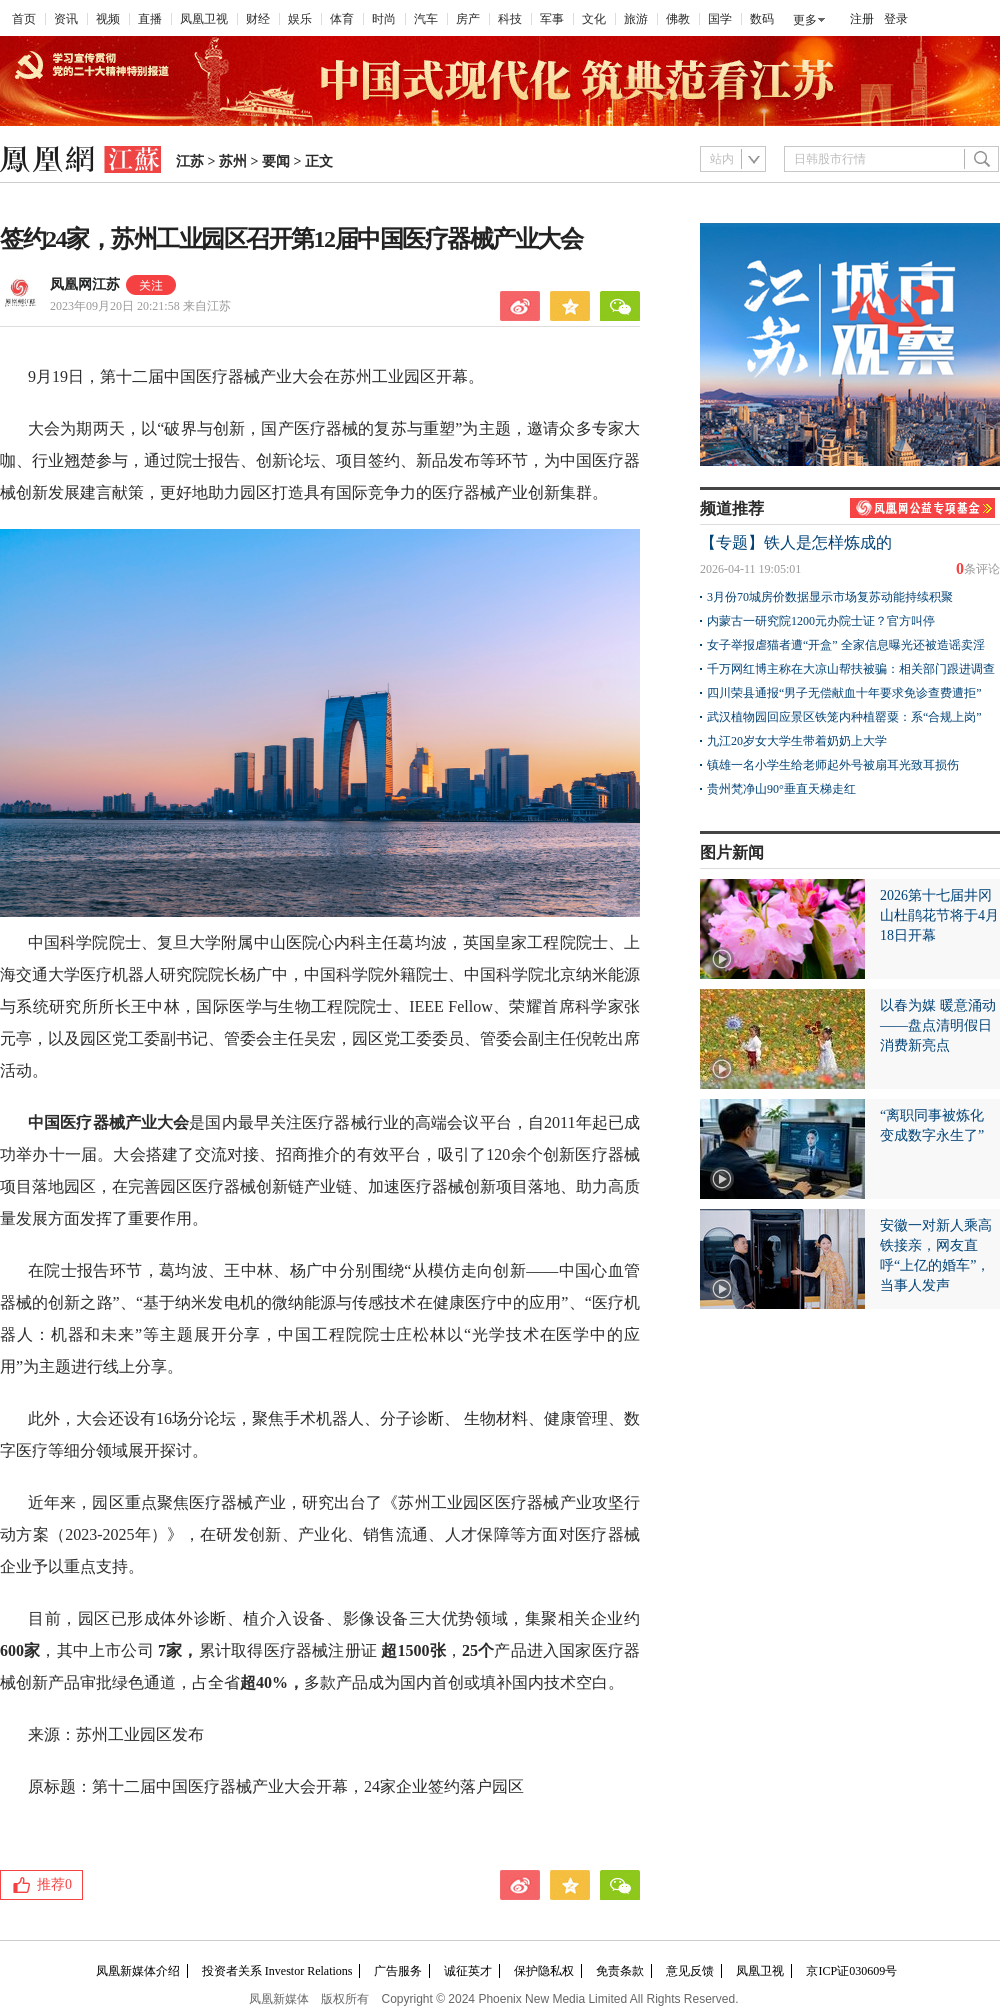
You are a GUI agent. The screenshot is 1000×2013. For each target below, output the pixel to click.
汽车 (426, 19)
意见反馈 (690, 1971)
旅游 (636, 19)
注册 (862, 19)
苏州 (233, 161)
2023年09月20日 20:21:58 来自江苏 (140, 306)
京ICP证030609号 (851, 1971)
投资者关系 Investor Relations (277, 1971)
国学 (720, 19)
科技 (510, 19)
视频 (108, 19)
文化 (594, 19)
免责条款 (620, 1971)
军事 (552, 19)
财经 (258, 19)
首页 (24, 19)
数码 (762, 19)
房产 (468, 19)
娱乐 (300, 19)
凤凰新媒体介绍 (138, 1971)
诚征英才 (468, 1971)
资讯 (66, 19)
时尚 (384, 19)
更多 (805, 20)
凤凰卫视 (204, 19)
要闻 (276, 161)
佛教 (678, 19)
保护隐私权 (544, 1971)
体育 (342, 19)
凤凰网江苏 (85, 284)
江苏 (190, 161)
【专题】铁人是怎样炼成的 (796, 542)
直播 (150, 19)
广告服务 (398, 1971)
